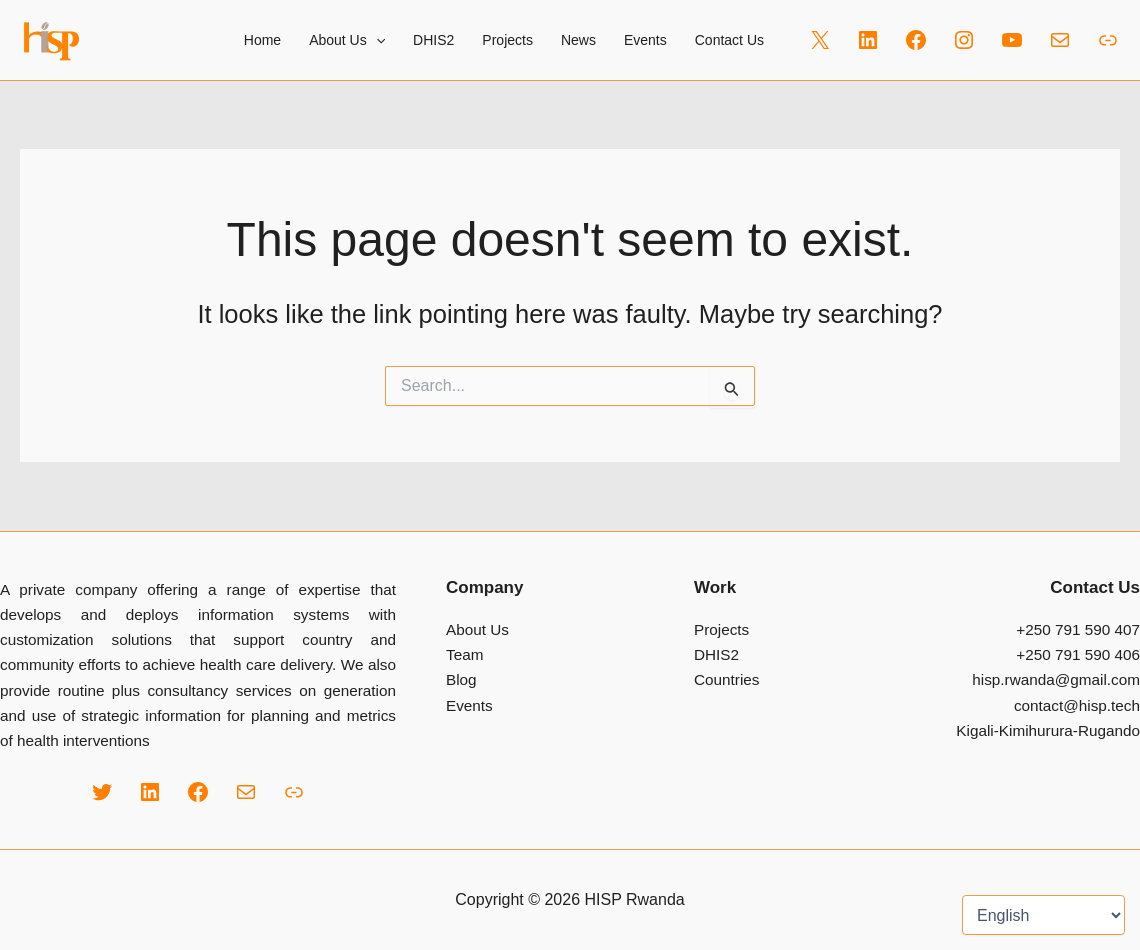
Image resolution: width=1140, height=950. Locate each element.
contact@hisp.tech (1077, 705)
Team (464, 654)
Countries (726, 679)
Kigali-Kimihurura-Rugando (1048, 730)
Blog (461, 679)
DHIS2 (433, 40)
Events (645, 40)
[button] (376, 40)
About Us (477, 629)
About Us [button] (347, 40)
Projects (507, 40)
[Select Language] (1043, 915)
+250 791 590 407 (1078, 629)
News (578, 40)
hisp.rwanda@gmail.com (1056, 679)
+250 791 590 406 (1078, 654)
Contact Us (729, 40)
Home (262, 40)
